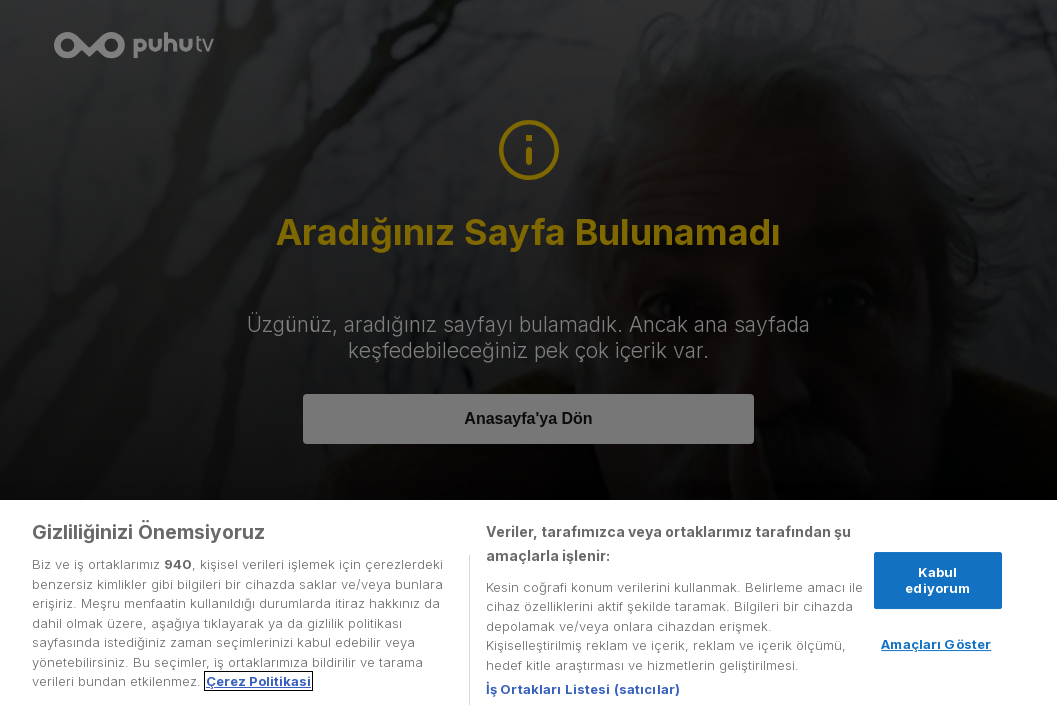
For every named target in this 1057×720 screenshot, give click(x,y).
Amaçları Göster (936, 644)
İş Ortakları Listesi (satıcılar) (583, 689)
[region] (528, 610)
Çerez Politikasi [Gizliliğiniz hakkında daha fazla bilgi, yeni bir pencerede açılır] (258, 681)
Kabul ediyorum (937, 580)
